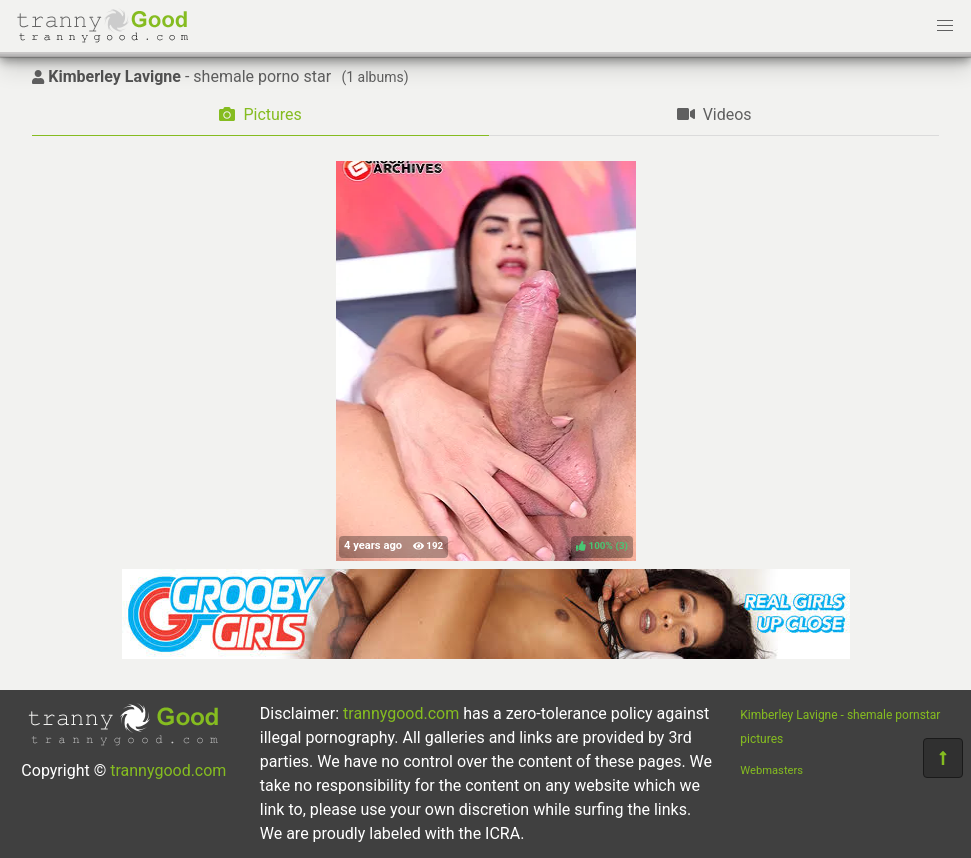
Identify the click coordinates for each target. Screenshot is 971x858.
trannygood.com (168, 770)
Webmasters (771, 770)
